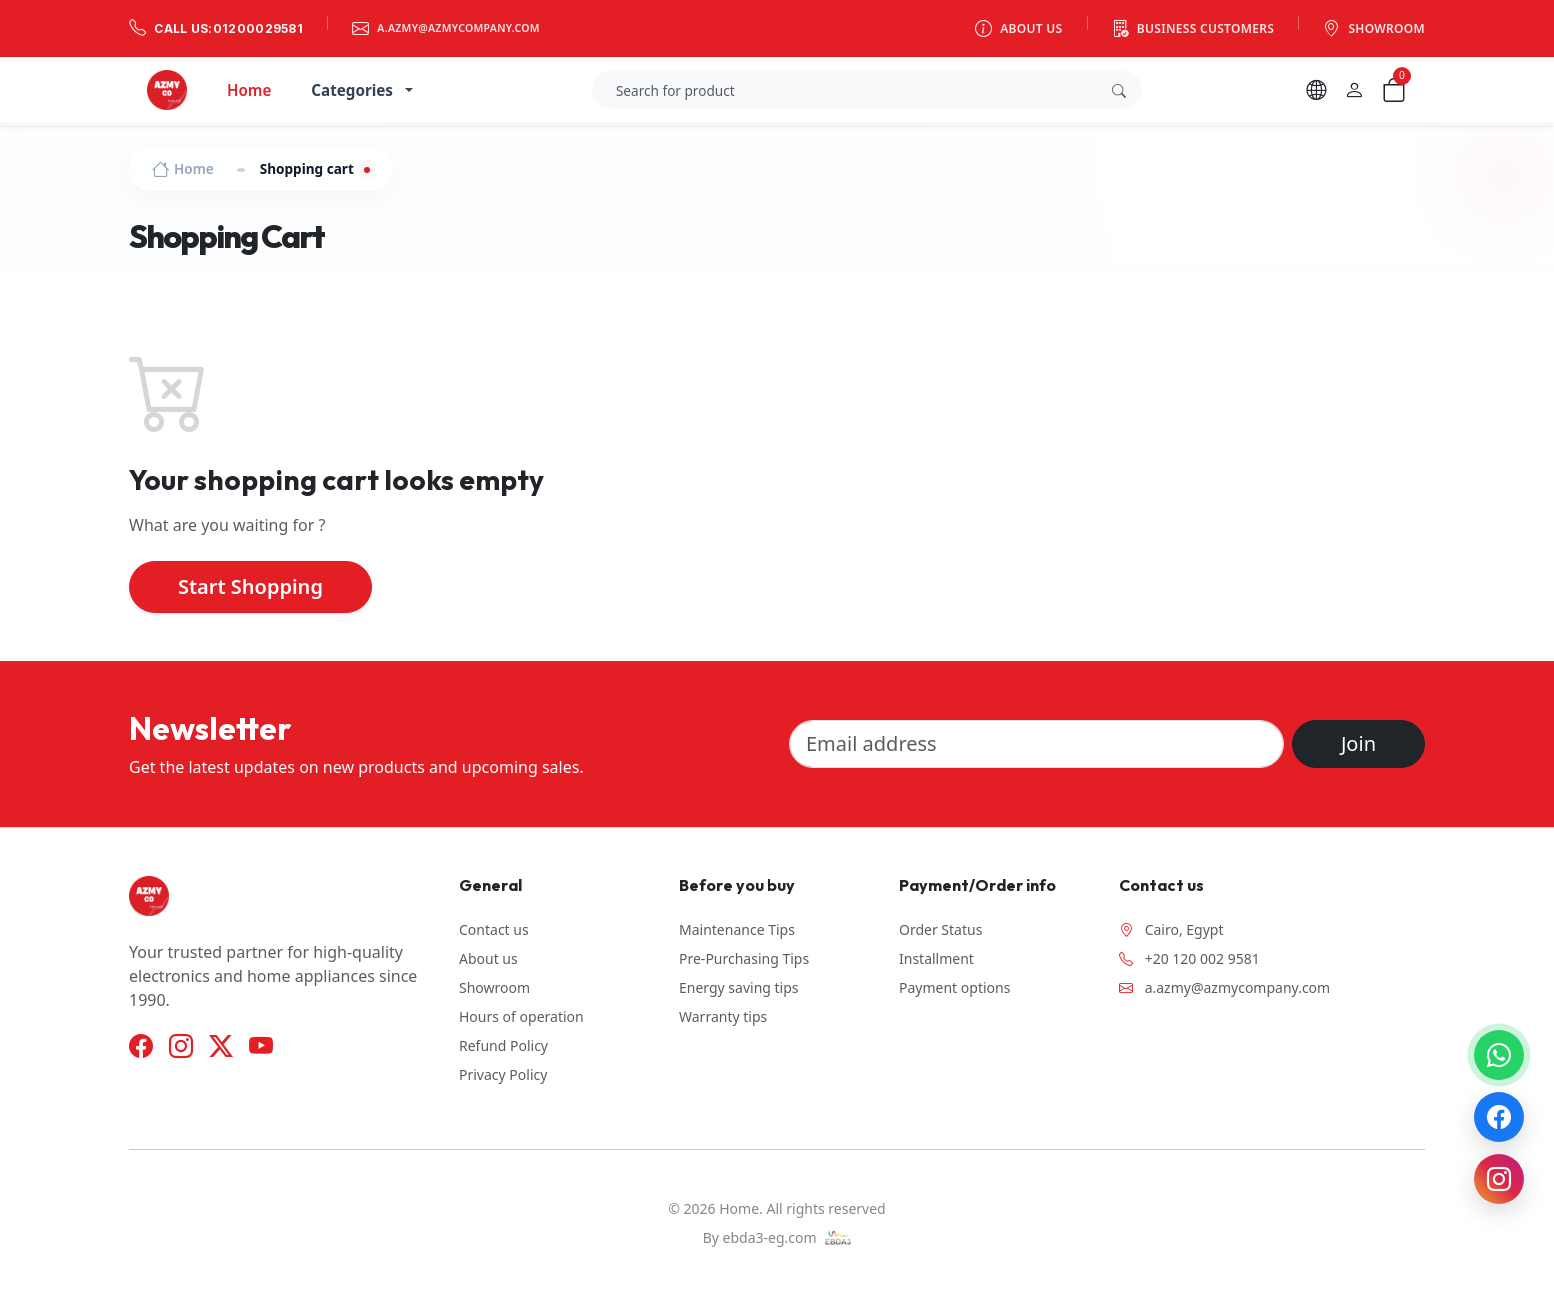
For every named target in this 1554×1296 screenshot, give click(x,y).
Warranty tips (723, 1016)
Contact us (494, 929)
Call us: (216, 28)
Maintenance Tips (737, 929)
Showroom (1374, 28)
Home (249, 90)
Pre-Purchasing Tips (744, 958)
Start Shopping (250, 586)
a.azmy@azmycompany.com (446, 28)
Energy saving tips (739, 987)
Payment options (954, 987)
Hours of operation (521, 1016)
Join (1358, 743)
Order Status (940, 929)
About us (1019, 28)
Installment (936, 958)
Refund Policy (503, 1045)
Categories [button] (352, 90)
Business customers (1193, 28)
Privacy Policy (503, 1074)
